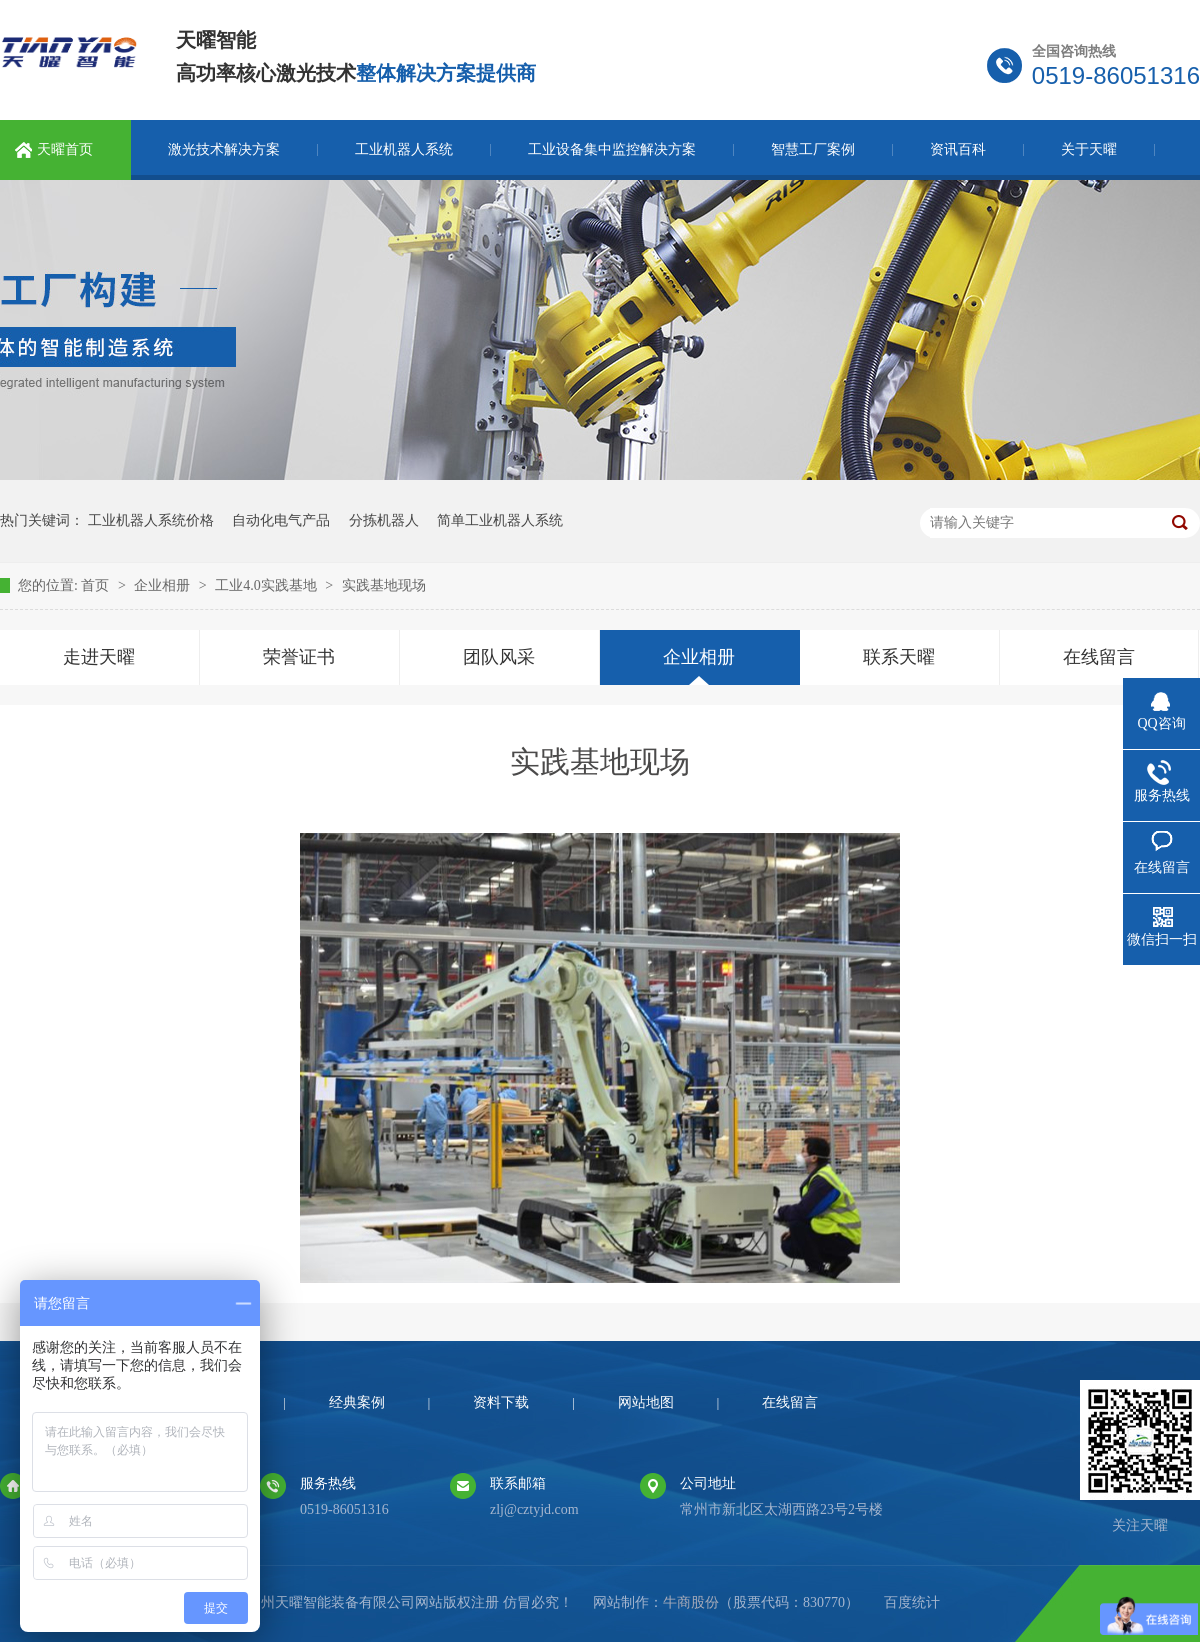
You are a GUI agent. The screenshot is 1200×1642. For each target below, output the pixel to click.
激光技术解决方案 (224, 149)
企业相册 (164, 585)
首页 (97, 585)
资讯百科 (958, 149)
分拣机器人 (384, 520)
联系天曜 (899, 657)
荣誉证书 (299, 657)
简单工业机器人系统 (500, 520)
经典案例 (357, 1402)
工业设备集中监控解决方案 (612, 149)
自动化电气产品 (281, 520)
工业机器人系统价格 (151, 520)
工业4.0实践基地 (267, 585)
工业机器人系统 (404, 149)
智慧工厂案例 (813, 149)
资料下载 (501, 1402)
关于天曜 (1089, 149)
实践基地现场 (384, 585)
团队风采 (499, 657)
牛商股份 (691, 1602)
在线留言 (1099, 657)
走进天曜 (99, 657)
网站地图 (646, 1402)
